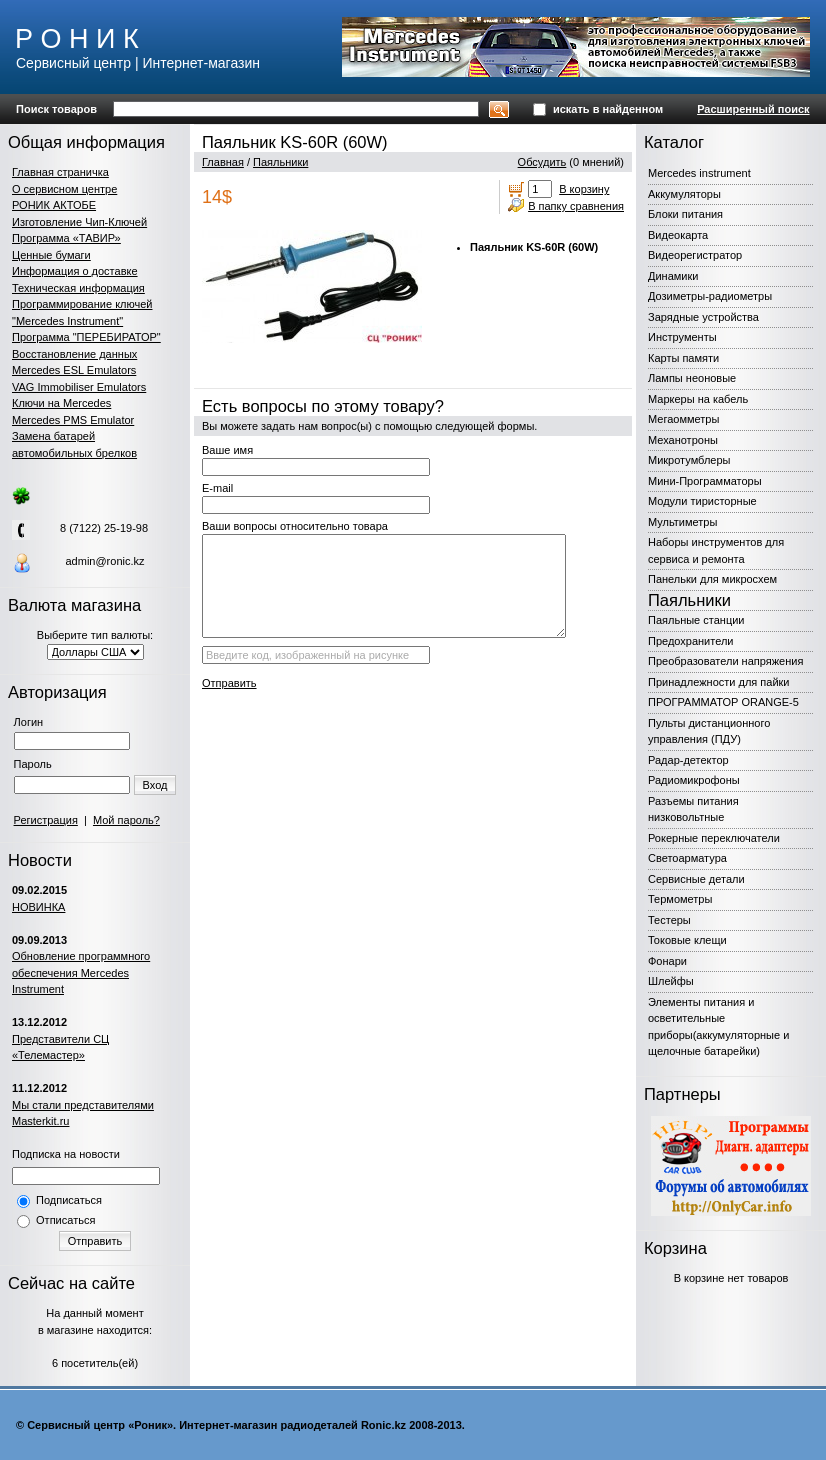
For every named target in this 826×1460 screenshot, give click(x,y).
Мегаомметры (683, 419)
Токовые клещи (687, 940)
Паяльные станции (696, 620)
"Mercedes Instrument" (67, 321)
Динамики (673, 276)
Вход (155, 785)
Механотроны (683, 440)
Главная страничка (60, 172)
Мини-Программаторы (705, 481)
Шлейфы (671, 981)
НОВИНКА (38, 907)
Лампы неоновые (692, 378)
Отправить (95, 1241)
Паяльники (280, 162)
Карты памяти (683, 358)
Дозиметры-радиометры (710, 296)
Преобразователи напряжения (725, 661)
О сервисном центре (64, 189)
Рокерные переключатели (714, 838)
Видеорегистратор (695, 255)
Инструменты (682, 337)
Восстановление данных (74, 354)
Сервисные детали (696, 879)
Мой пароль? (126, 820)
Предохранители (691, 641)
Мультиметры (682, 522)
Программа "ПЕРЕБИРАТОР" (86, 337)
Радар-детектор (688, 760)
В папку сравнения (576, 206)
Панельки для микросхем (712, 579)
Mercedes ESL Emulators (74, 370)
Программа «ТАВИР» (66, 238)
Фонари (667, 961)
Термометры (680, 899)
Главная (223, 162)
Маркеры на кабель (698, 399)
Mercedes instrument (699, 173)
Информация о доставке (75, 271)
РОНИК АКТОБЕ (54, 205)
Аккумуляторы (684, 194)
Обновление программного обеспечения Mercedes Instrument (81, 972)
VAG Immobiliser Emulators (79, 387)
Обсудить (542, 162)
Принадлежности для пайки (719, 682)
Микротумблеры (689, 460)
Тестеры (669, 920)
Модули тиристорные (702, 501)
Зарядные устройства (703, 317)
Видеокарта (678, 235)
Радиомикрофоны (694, 780)
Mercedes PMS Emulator (73, 420)
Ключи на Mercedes (61, 403)
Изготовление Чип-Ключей (79, 222)
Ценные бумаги (51, 255)
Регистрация (46, 820)
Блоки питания (685, 214)
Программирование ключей (82, 304)
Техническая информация (78, 288)
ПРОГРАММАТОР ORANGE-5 (723, 702)
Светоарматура (687, 858)
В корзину (584, 189)
